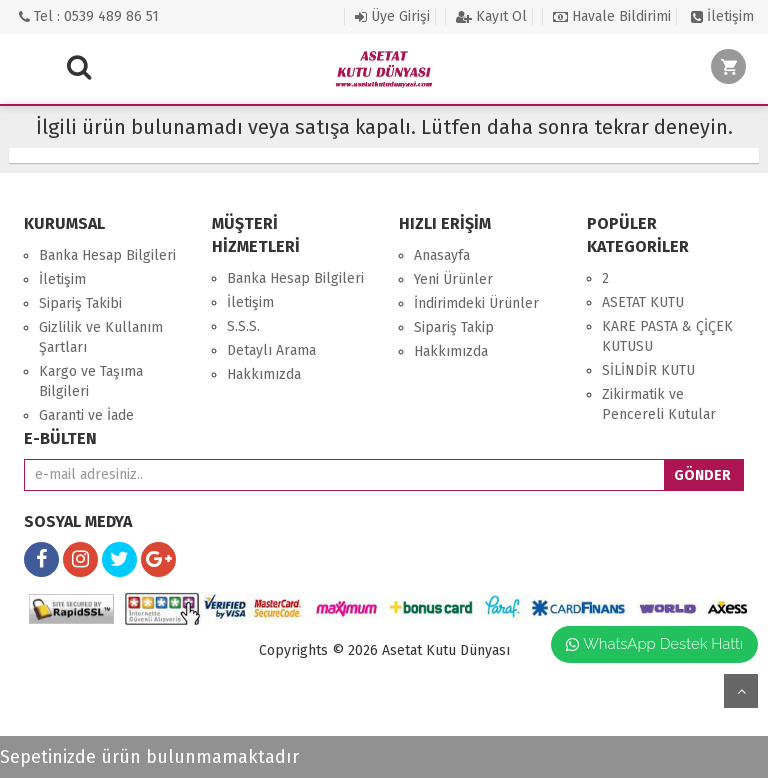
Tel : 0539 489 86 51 (89, 16)
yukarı (741, 691)
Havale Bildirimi (612, 16)
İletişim (722, 16)
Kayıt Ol (491, 16)
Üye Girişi (392, 16)
